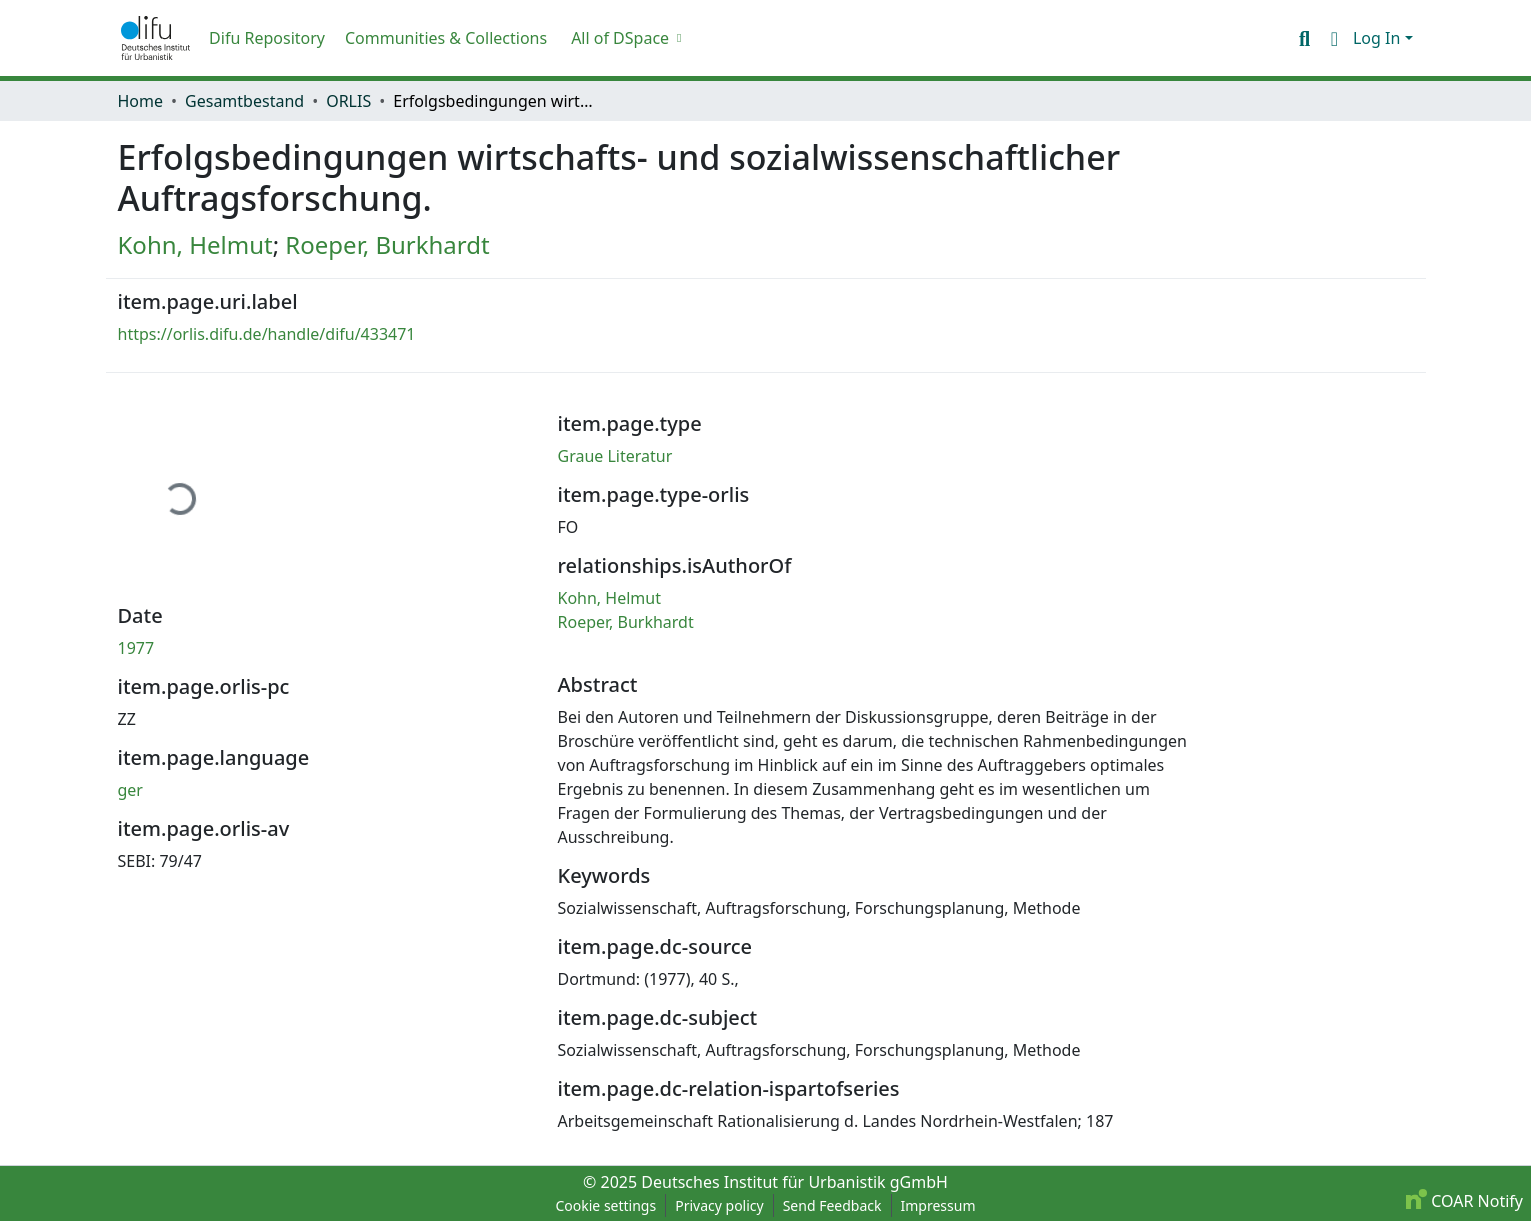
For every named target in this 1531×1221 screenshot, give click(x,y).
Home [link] (141, 101)
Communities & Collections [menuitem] (446, 38)
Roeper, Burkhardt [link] (387, 244)
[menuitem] (624, 38)
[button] (156, 38)
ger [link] (130, 790)
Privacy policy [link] (719, 1205)
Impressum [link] (938, 1205)
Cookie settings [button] (605, 1205)
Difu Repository (267, 38)
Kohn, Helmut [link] (195, 244)
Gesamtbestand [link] (244, 101)
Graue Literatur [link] (615, 456)
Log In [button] (1379, 38)
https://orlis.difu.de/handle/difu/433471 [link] (267, 334)
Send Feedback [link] (832, 1205)
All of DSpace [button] (620, 38)
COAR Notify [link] (1464, 1201)
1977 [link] (136, 648)
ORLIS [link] (348, 101)
